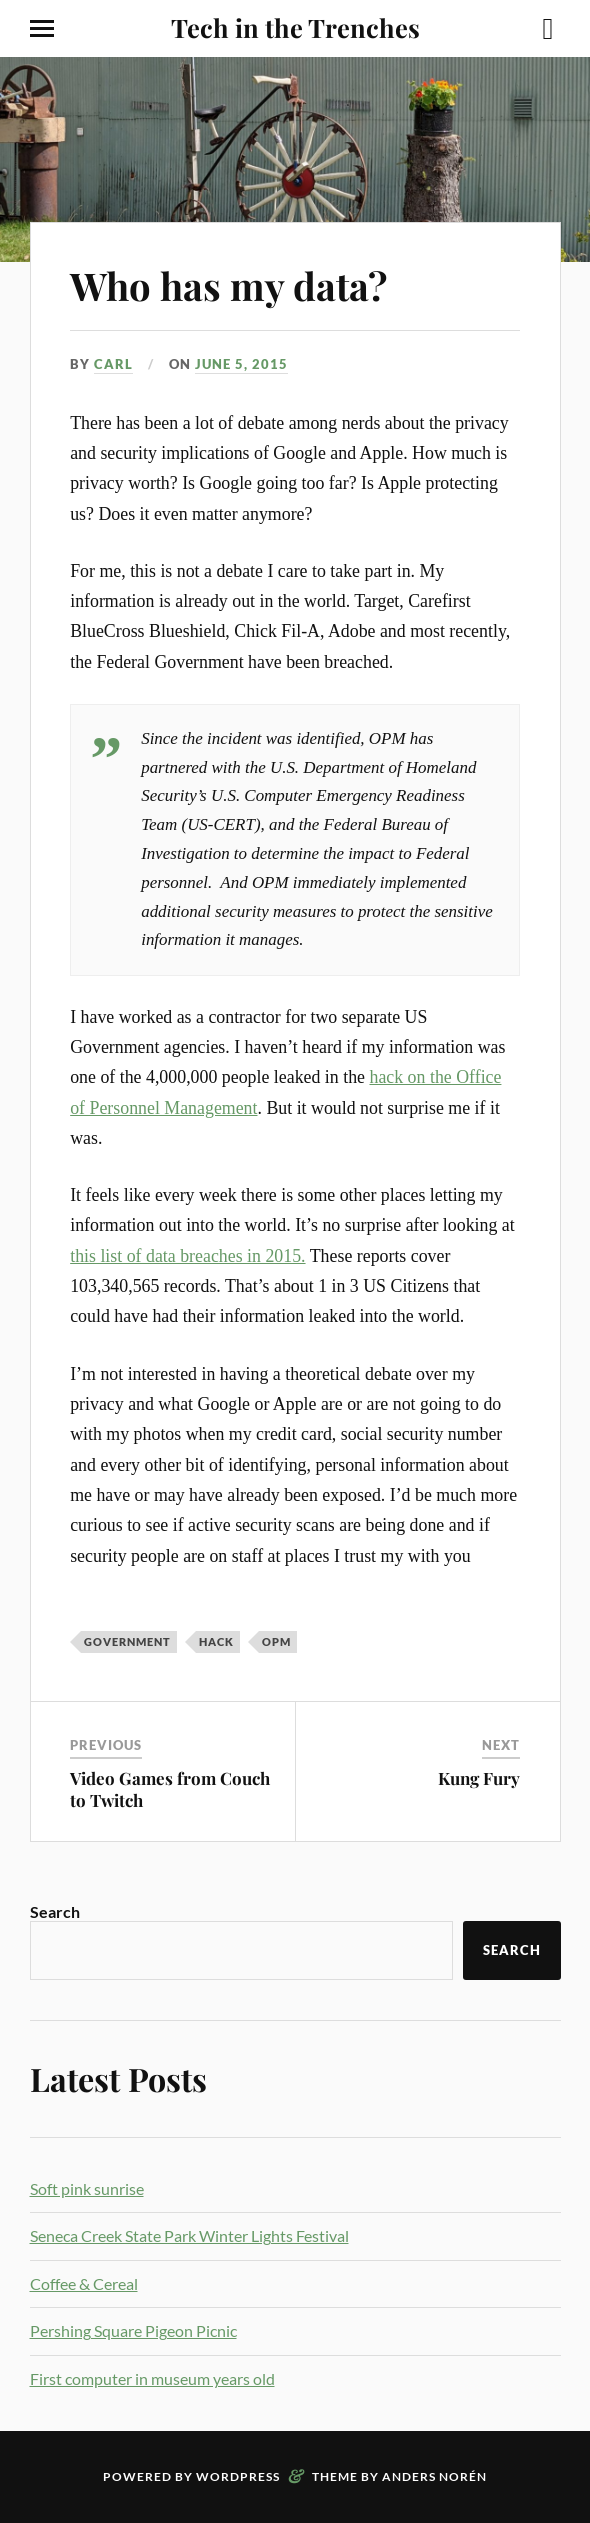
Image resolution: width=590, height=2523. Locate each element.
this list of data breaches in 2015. (187, 1256)
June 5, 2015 (241, 364)
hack (216, 1641)
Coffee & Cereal (84, 2283)
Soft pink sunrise (87, 2188)
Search (55, 1911)
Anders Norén (434, 2476)
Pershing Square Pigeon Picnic (133, 2330)
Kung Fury (479, 1778)
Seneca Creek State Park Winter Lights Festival (189, 2235)
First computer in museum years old (152, 2378)
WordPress (238, 2476)
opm (276, 1641)
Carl (113, 364)
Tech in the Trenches (295, 27)
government (127, 1641)
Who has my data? (228, 285)
